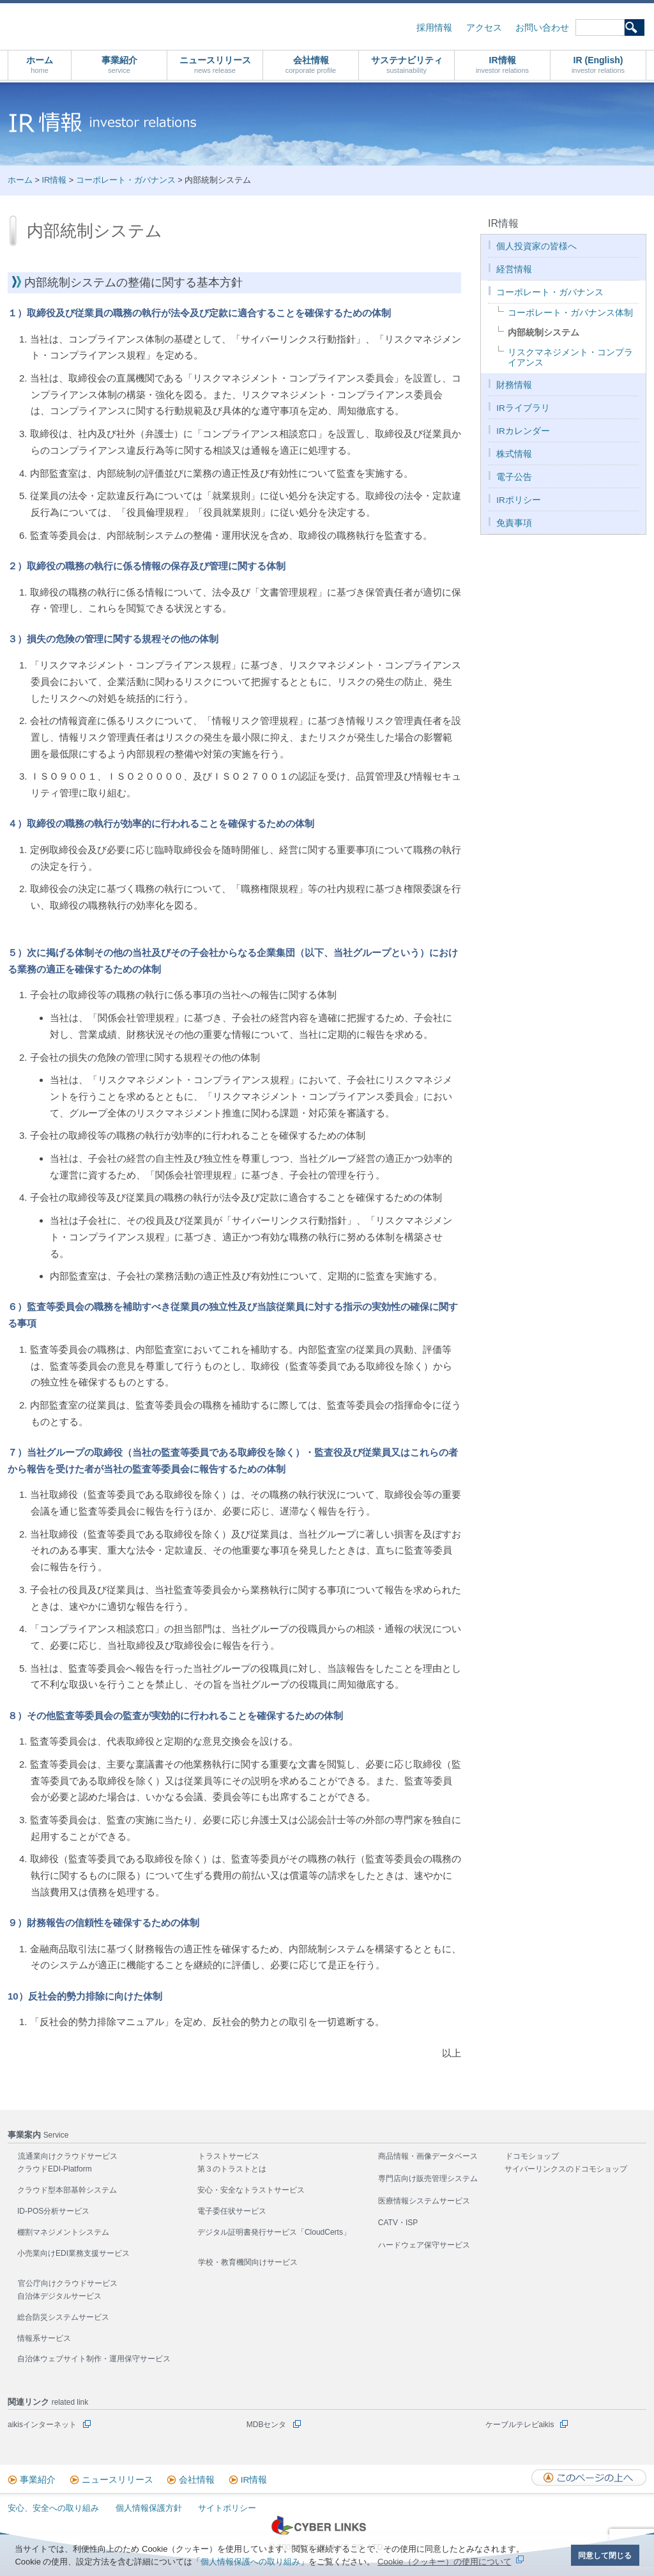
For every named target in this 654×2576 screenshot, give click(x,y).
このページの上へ (588, 2477)
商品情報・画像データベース (428, 2156)
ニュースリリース (215, 65)
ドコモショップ (532, 2156)
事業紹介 (119, 65)
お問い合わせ (542, 28)
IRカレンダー (523, 431)
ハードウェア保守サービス (424, 2245)
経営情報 (514, 269)
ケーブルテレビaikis (519, 2424)
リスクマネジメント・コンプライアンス (570, 357)
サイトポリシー (227, 2508)
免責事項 (514, 523)
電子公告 (514, 477)
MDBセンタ (267, 2424)
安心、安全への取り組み (53, 2508)
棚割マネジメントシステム (63, 2232)
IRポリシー (518, 500)
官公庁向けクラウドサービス (68, 2283)
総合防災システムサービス (63, 2317)
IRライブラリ (523, 408)
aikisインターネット (42, 2424)
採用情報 (434, 28)
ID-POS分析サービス (53, 2211)
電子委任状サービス (231, 2211)
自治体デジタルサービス (59, 2296)
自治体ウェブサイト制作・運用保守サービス (94, 2358)
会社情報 (311, 65)
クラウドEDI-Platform (54, 2168)
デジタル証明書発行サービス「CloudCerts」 (274, 2232)
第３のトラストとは (231, 2168)
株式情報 (514, 454)
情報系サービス (44, 2338)
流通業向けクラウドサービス (68, 2156)
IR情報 (502, 65)
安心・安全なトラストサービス (251, 2190)
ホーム (39, 65)
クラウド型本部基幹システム (67, 2190)
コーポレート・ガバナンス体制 (570, 313)
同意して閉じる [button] (605, 2555)
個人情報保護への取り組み (250, 2561)
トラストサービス (228, 2156)
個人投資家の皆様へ (536, 246)
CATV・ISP (398, 2222)
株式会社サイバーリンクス (144, 26)
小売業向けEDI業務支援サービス (73, 2253)
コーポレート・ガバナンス (126, 180)
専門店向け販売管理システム (428, 2178)
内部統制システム (543, 332)
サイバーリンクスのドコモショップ (566, 2168)
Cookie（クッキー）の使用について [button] (444, 2561)
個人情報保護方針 (149, 2508)
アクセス (484, 28)
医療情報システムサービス (424, 2200)
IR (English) (598, 65)
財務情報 (514, 385)
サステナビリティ (407, 65)
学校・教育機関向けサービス (248, 2262)
